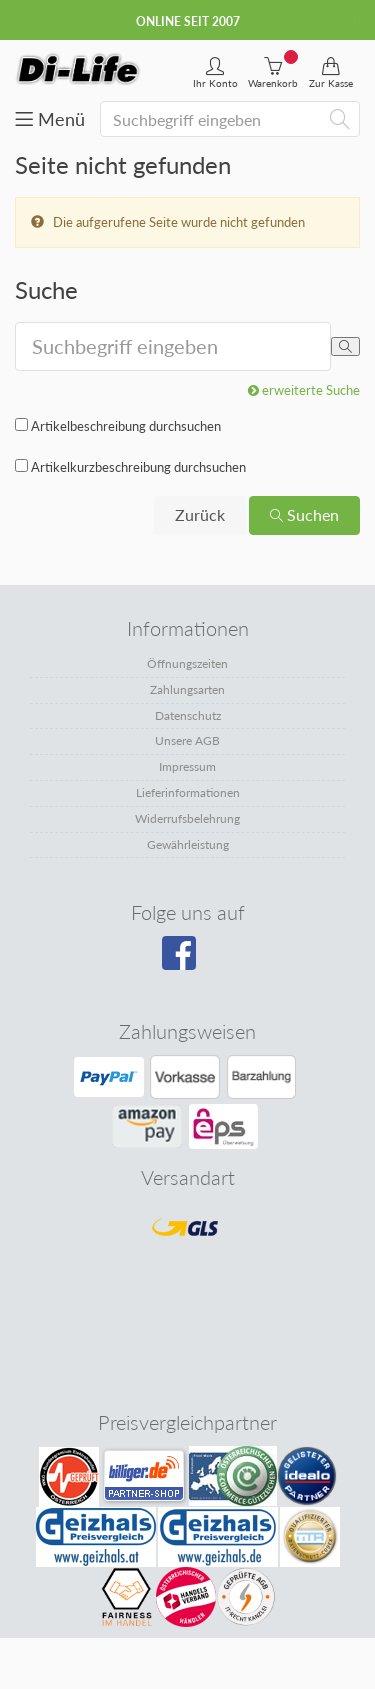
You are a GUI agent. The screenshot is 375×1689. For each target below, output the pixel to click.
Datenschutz (188, 715)
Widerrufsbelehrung (187, 818)
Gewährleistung (188, 844)
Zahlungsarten (187, 689)
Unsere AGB (187, 740)
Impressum (187, 766)
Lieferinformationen (188, 792)
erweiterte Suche (304, 390)
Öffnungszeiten (187, 663)
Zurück (200, 514)
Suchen (304, 514)
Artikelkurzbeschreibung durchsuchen (138, 467)
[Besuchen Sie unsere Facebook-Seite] (185, 960)
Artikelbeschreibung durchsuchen (126, 426)
